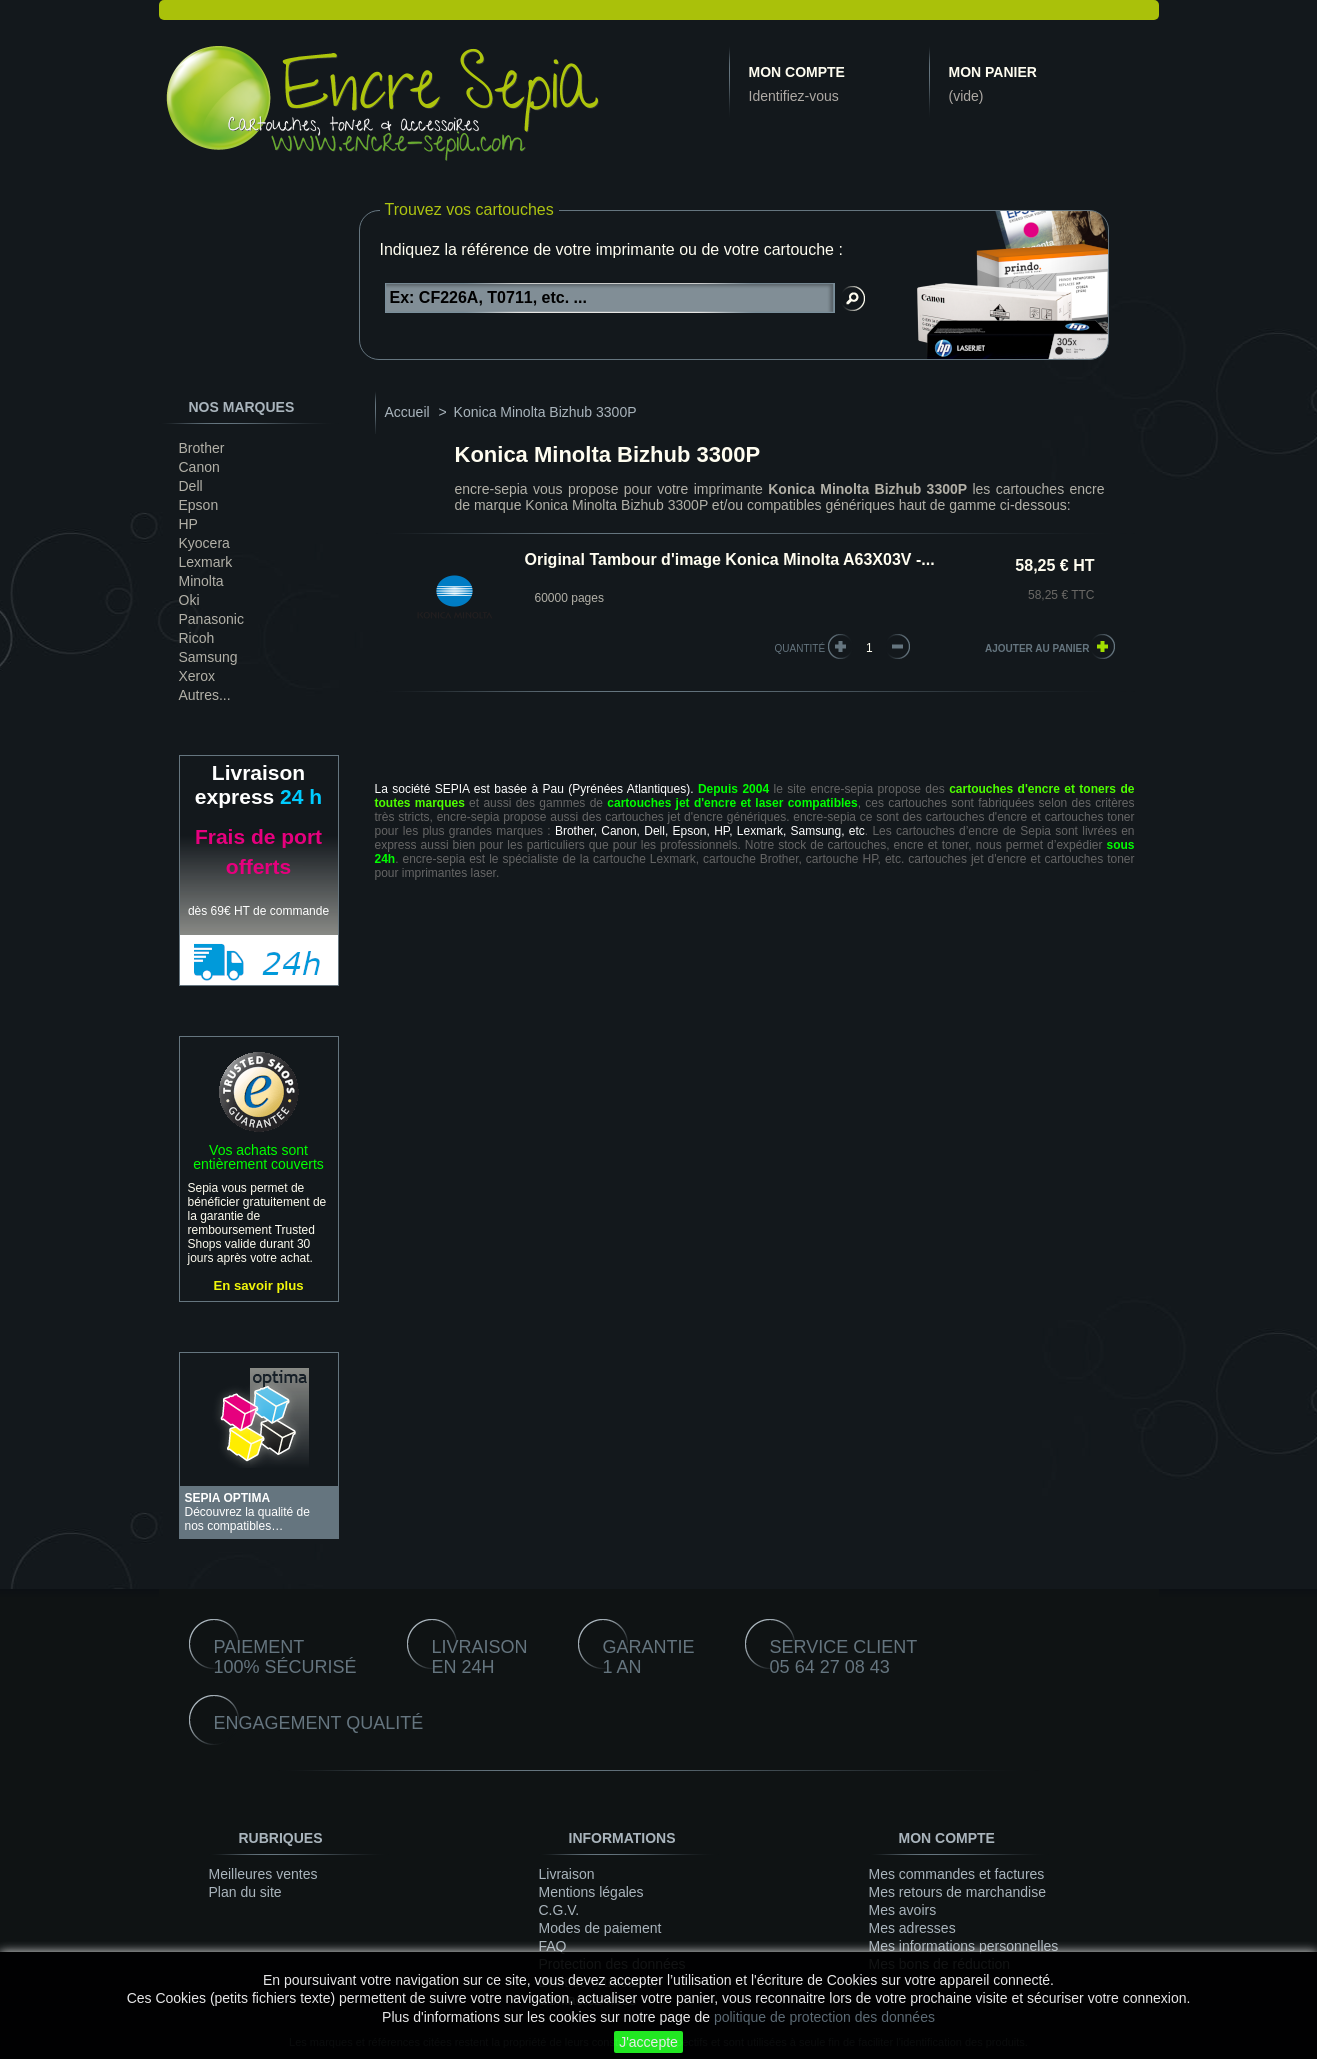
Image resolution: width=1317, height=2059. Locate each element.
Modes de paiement (600, 1928)
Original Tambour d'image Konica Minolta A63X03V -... (730, 559)
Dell (191, 486)
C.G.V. (559, 1910)
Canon (199, 467)
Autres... (205, 695)
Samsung (208, 657)
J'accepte (648, 2042)
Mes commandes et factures (957, 1874)
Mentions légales (591, 1892)
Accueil (407, 412)
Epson (199, 505)
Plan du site (245, 1892)
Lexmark (206, 562)
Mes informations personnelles (964, 1946)
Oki (189, 600)
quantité (800, 648)
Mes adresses (912, 1928)
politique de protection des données (824, 2017)
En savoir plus (258, 1285)
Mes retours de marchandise (957, 1892)
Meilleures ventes (263, 1874)
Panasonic (211, 619)
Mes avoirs (903, 1910)
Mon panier (993, 72)
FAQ (553, 1946)
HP (188, 524)
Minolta (201, 581)
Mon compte (797, 72)
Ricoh (197, 638)
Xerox (197, 676)
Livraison (567, 1874)
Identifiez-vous (794, 96)
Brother (202, 448)
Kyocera (204, 543)
